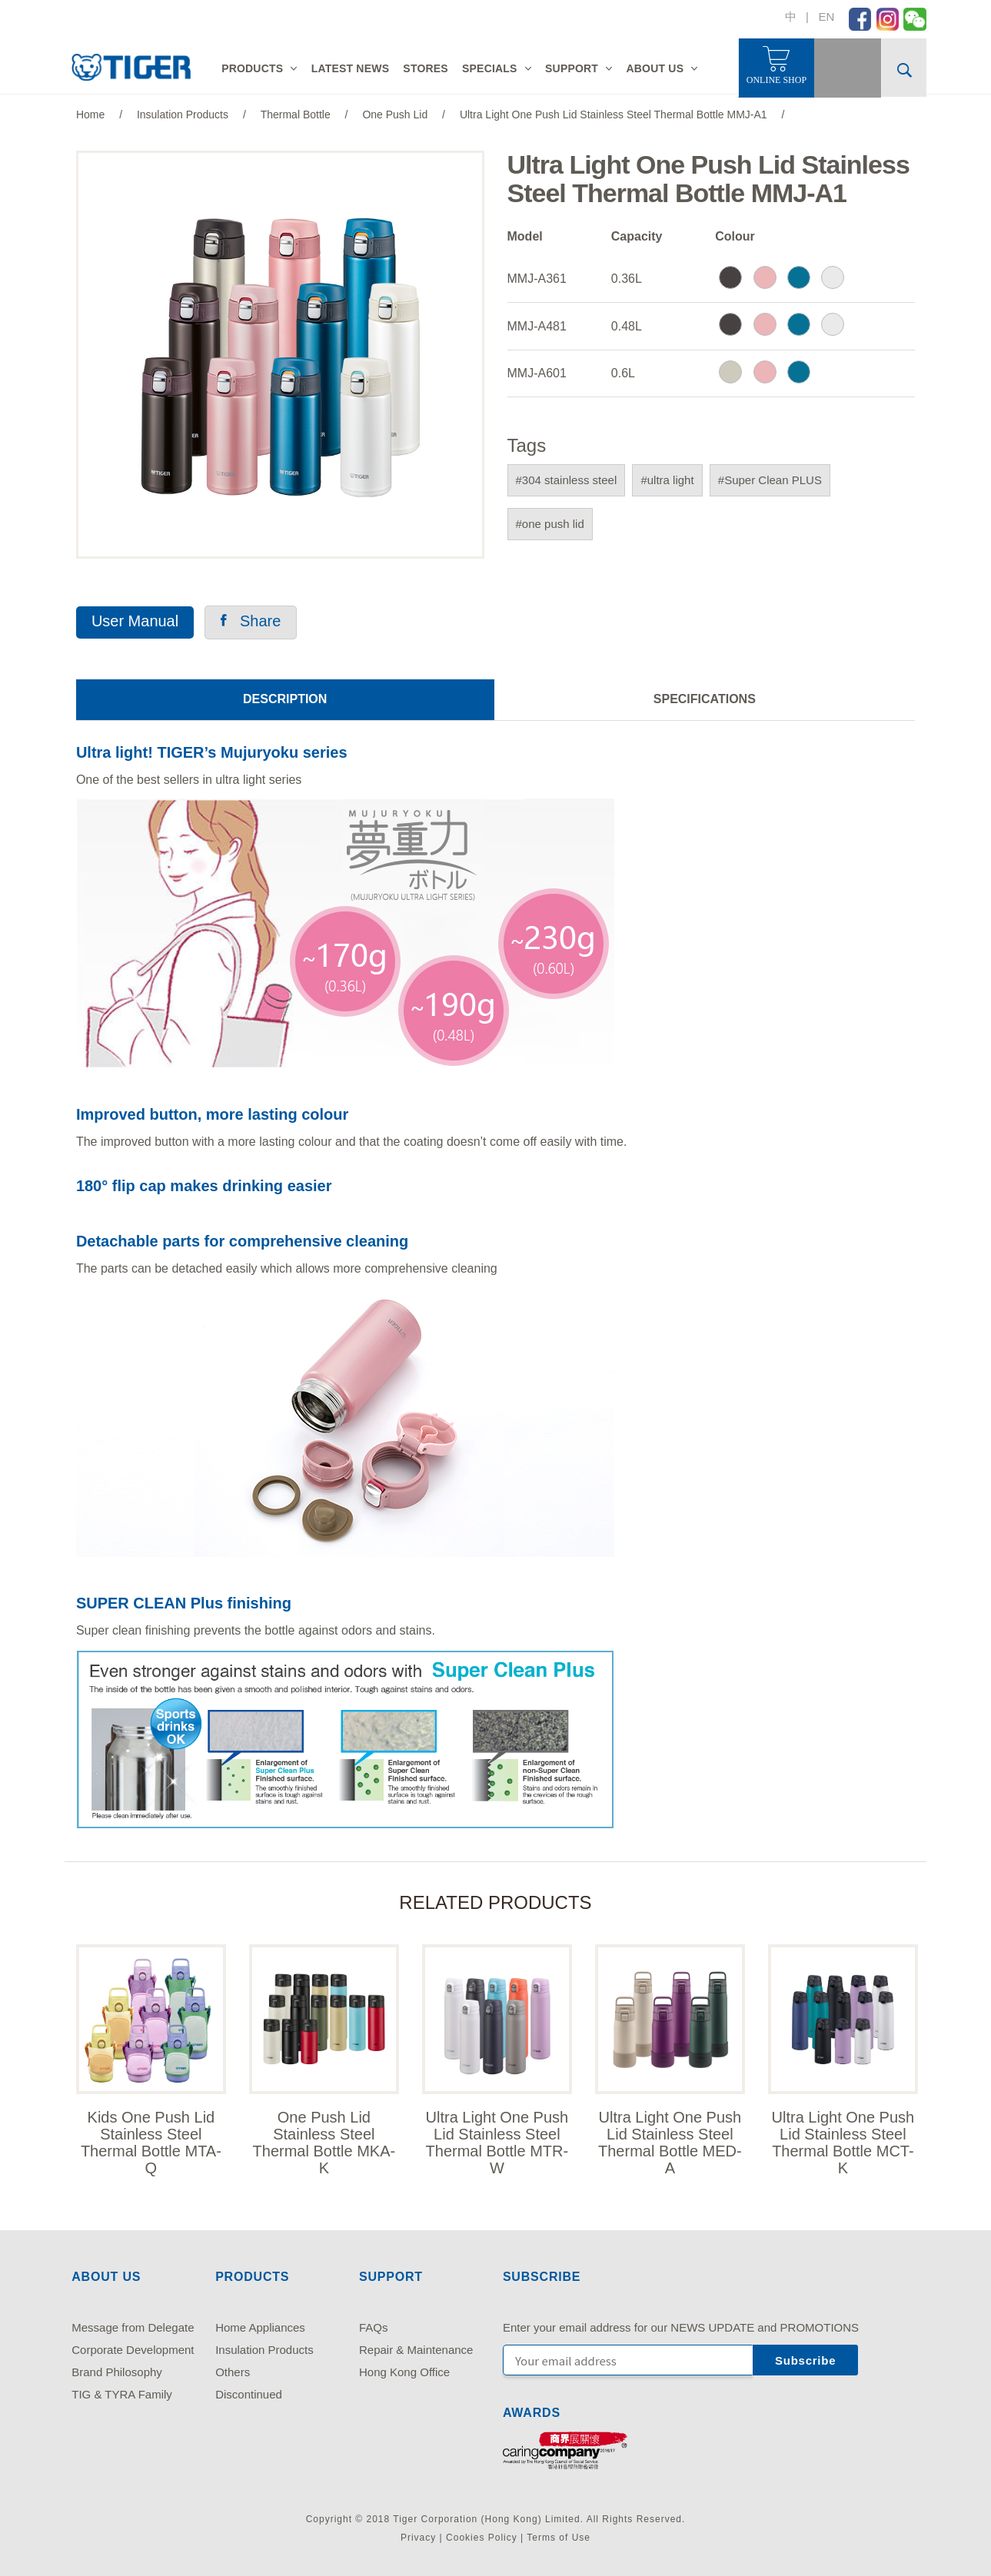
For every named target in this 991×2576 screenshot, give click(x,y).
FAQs (373, 2327)
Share (251, 620)
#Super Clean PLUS (770, 479)
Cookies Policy (481, 2537)
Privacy (418, 2537)
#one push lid (550, 523)
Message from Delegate (132, 2327)
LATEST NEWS (350, 68)
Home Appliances (260, 2327)
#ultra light (666, 479)
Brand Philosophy (116, 2371)
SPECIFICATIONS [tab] (704, 698)
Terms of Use (558, 2537)
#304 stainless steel (566, 479)
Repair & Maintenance (416, 2349)
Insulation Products (264, 2349)
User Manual (134, 620)
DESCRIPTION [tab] (285, 698)
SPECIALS (489, 68)
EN (826, 16)
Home (90, 114)
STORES (425, 68)
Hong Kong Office (404, 2371)
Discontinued (248, 2394)
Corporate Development (132, 2349)
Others (232, 2371)
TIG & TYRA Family (121, 2394)
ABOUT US (654, 68)
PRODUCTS (252, 68)
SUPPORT (571, 68)
